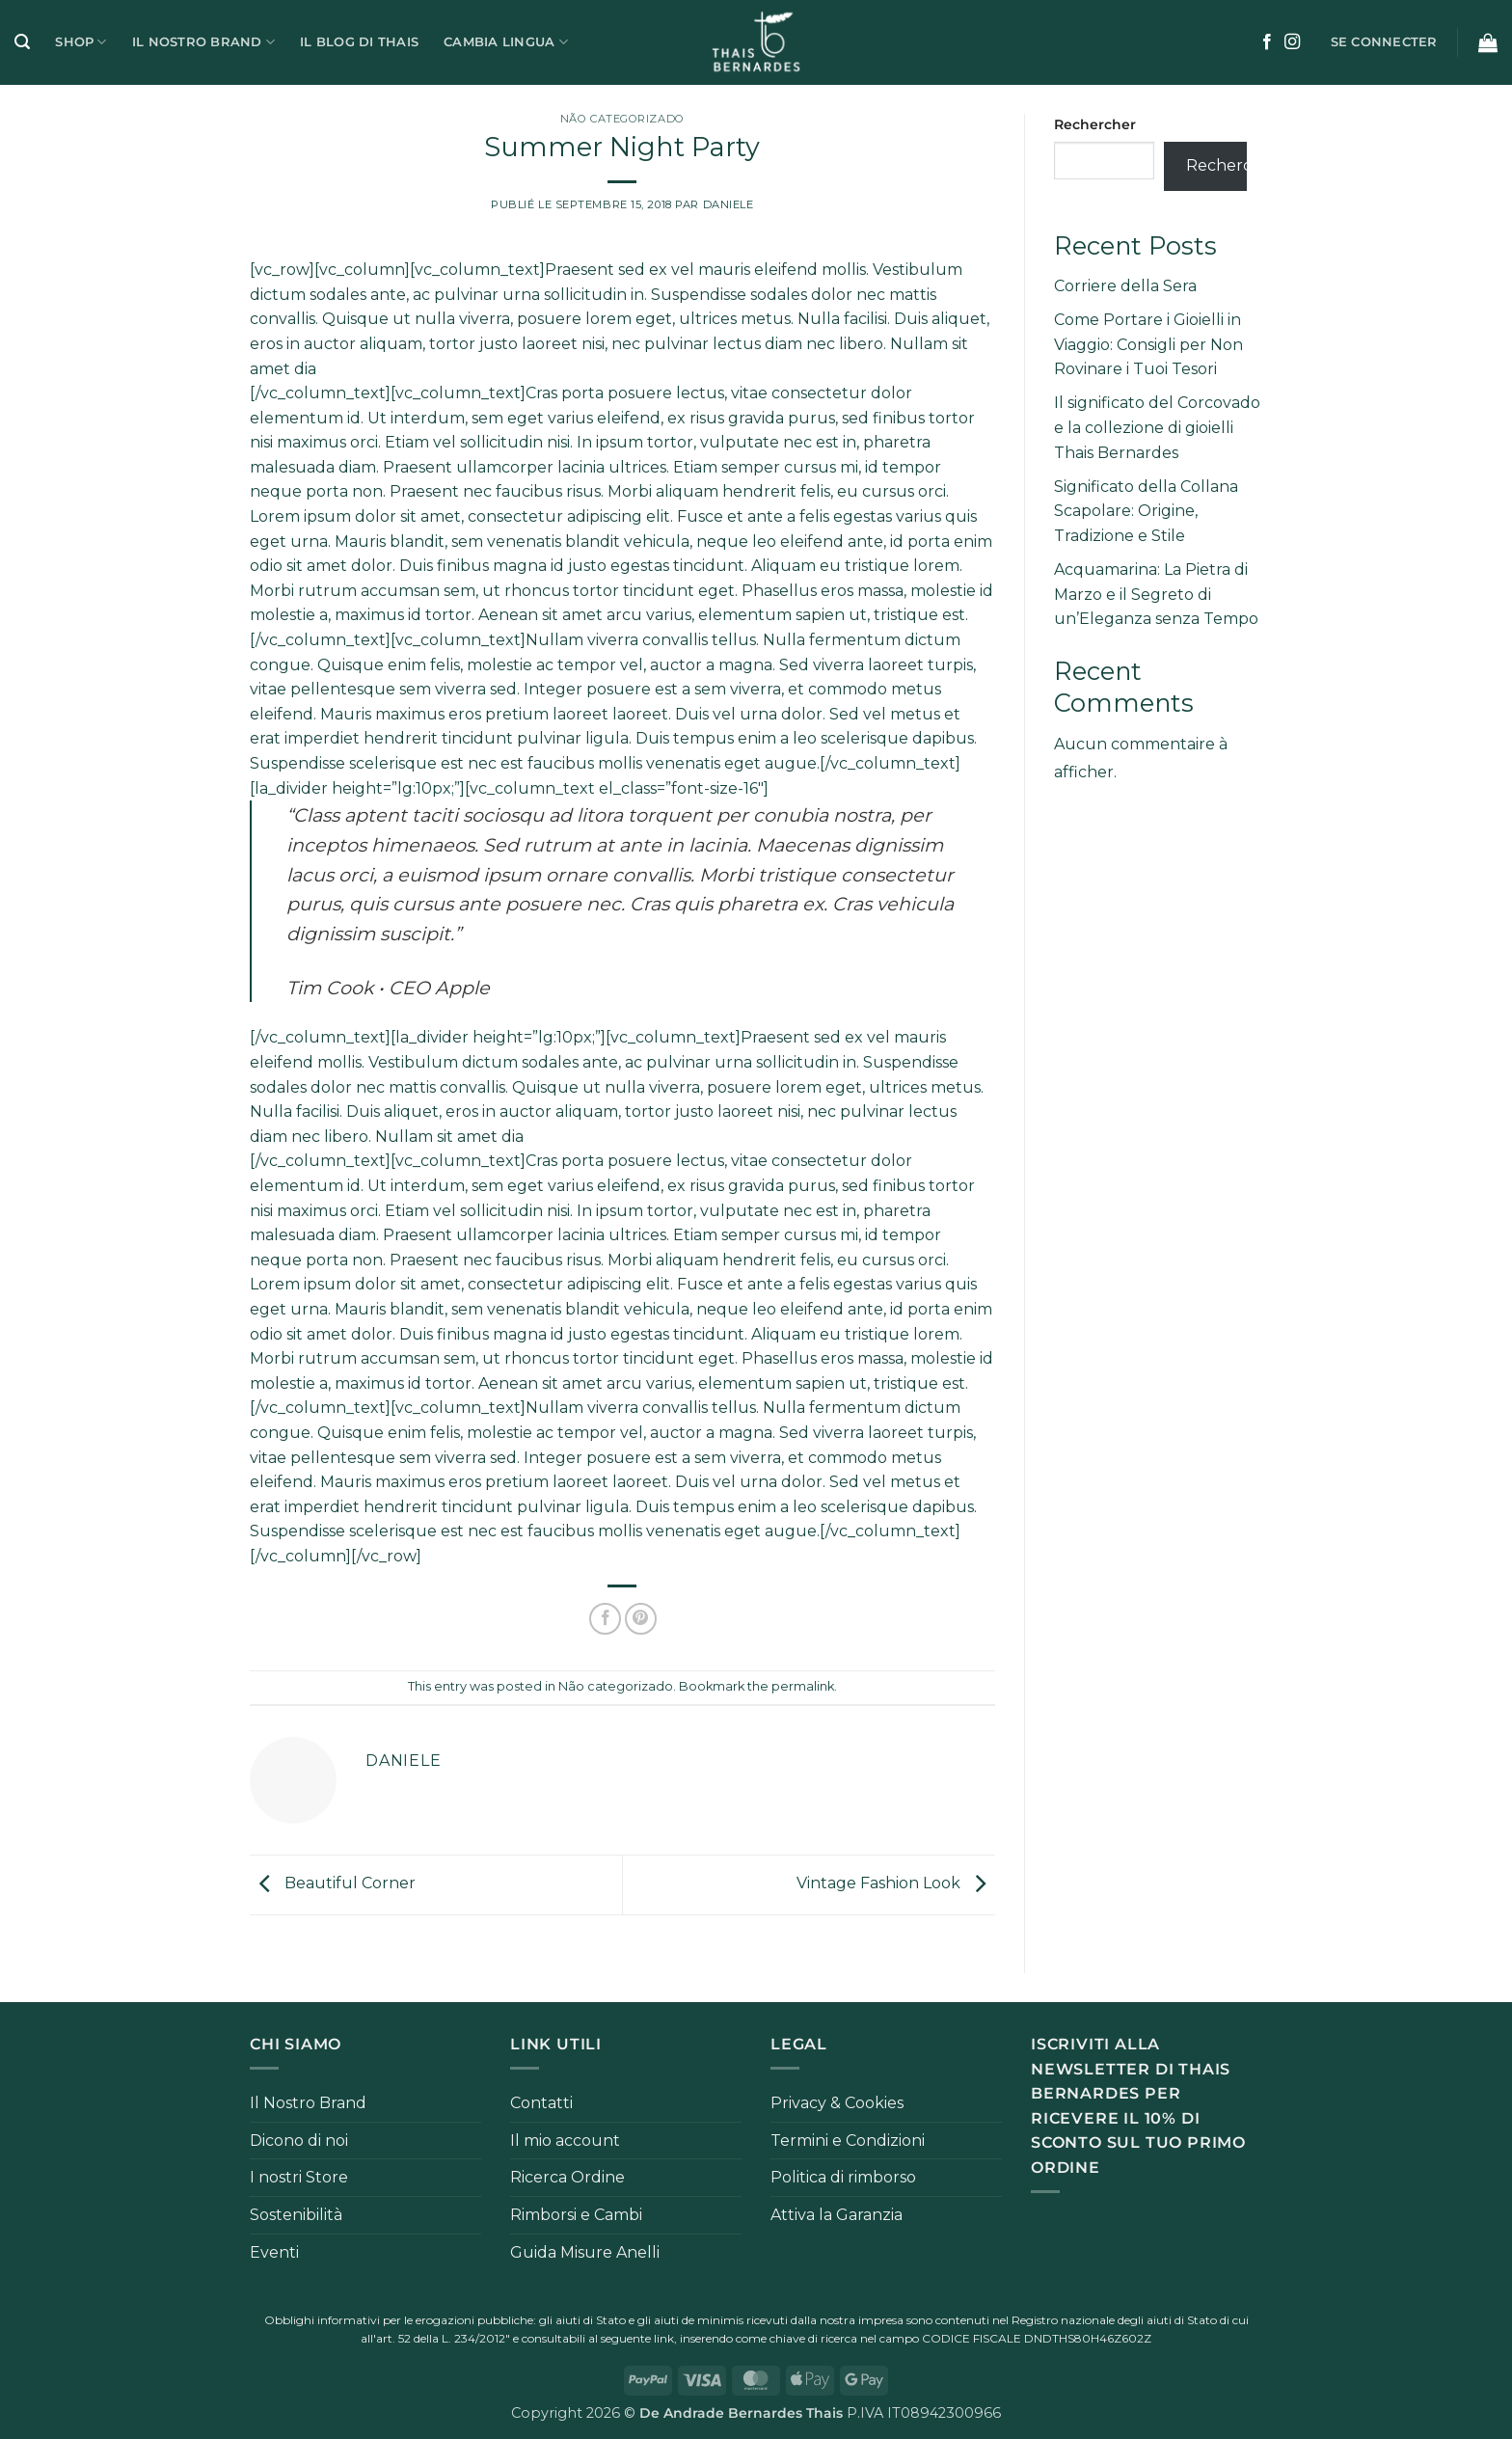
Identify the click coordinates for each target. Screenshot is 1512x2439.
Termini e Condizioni (847, 2140)
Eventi (274, 2252)
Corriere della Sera (1125, 286)
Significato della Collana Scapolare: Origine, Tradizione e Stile (1146, 511)
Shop (80, 42)
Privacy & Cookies (837, 2103)
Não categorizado (622, 118)
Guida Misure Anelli (585, 2252)
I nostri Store (299, 2177)
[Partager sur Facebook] (605, 1619)
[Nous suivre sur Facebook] (1267, 42)
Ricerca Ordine (567, 2177)
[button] (22, 42)
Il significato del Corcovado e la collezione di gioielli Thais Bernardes (1157, 427)
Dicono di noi (299, 2140)
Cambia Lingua (506, 42)
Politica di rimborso (843, 2177)
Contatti (541, 2103)
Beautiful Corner (333, 1884)
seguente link (637, 2338)
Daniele (728, 204)
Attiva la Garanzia (836, 2215)
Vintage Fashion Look (895, 1884)
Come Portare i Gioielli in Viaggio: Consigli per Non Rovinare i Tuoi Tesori (1148, 344)
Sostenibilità (296, 2215)
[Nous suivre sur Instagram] (1292, 42)
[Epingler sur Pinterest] (641, 1619)
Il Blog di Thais (359, 42)
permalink (802, 1686)
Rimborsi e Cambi (576, 2215)
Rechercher (1095, 124)
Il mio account (565, 2140)
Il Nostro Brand (203, 42)
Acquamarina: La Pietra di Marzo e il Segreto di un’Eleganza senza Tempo (1156, 594)
